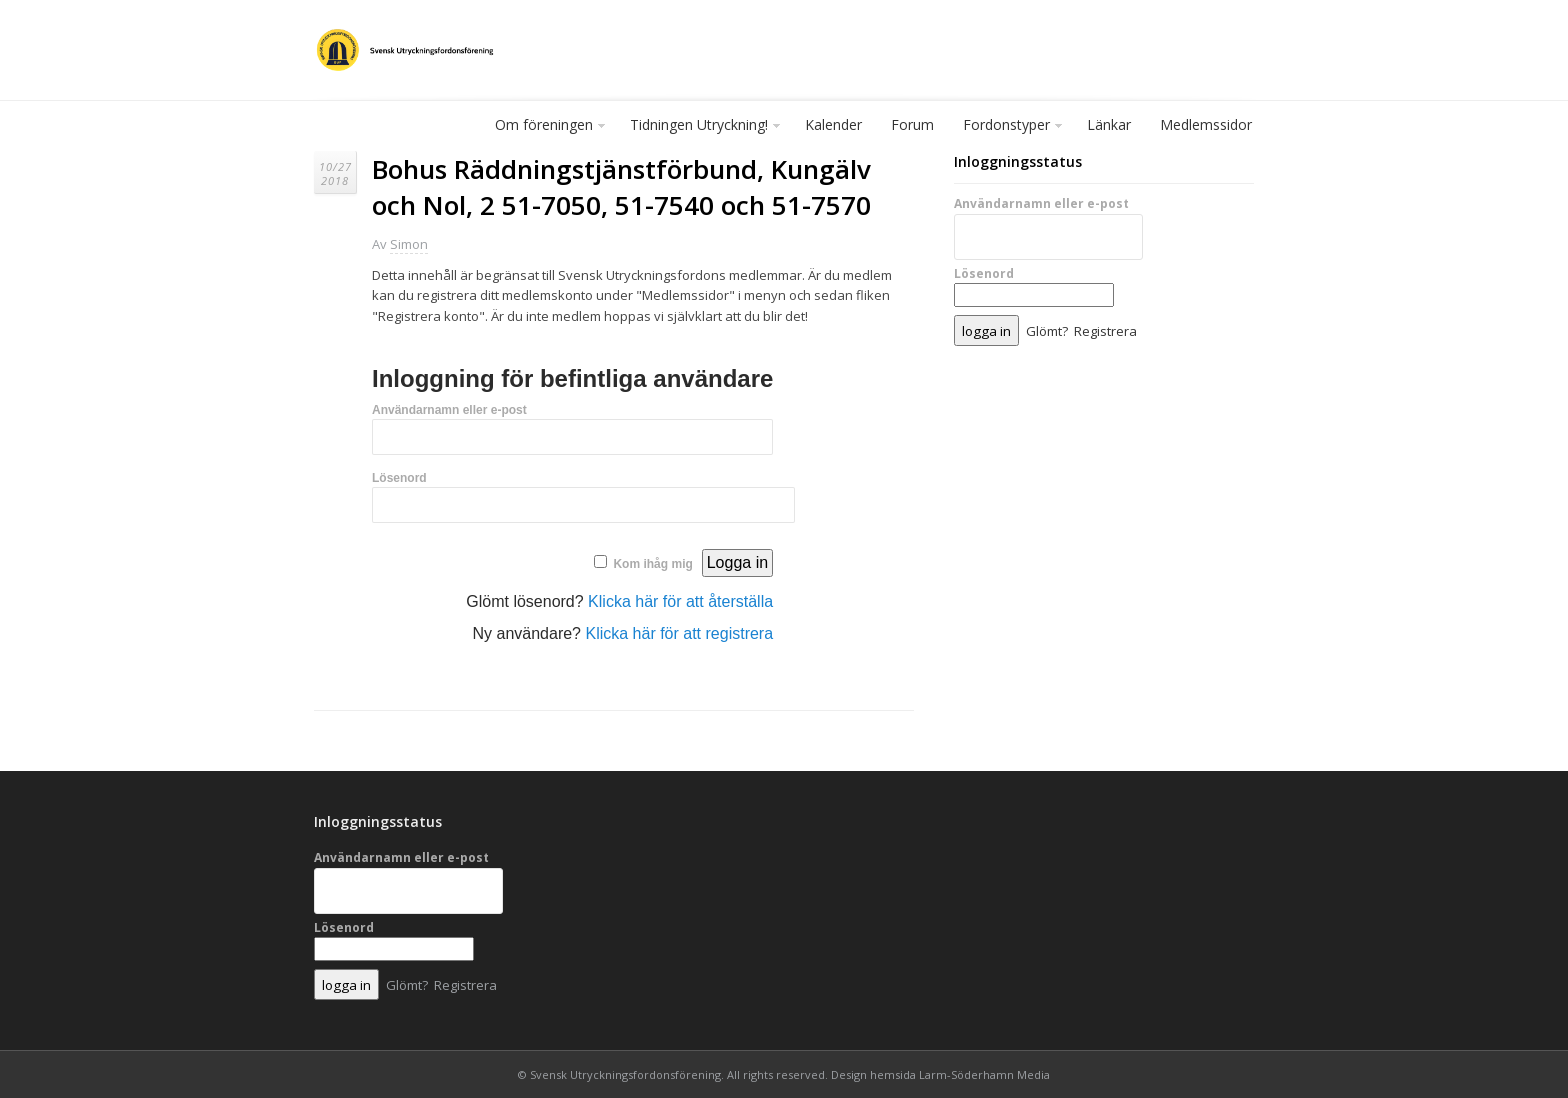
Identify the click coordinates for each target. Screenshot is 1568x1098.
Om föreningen (545, 129)
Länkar (1109, 124)
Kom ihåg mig (652, 564)
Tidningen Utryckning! (700, 129)
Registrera (1105, 331)
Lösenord (399, 478)
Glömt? (1047, 331)
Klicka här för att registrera (679, 633)
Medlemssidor (1206, 124)
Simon (409, 244)
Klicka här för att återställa (680, 601)
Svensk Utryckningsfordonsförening (625, 1074)
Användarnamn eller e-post (449, 410)
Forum (912, 124)
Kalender (833, 124)
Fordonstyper (1007, 129)
